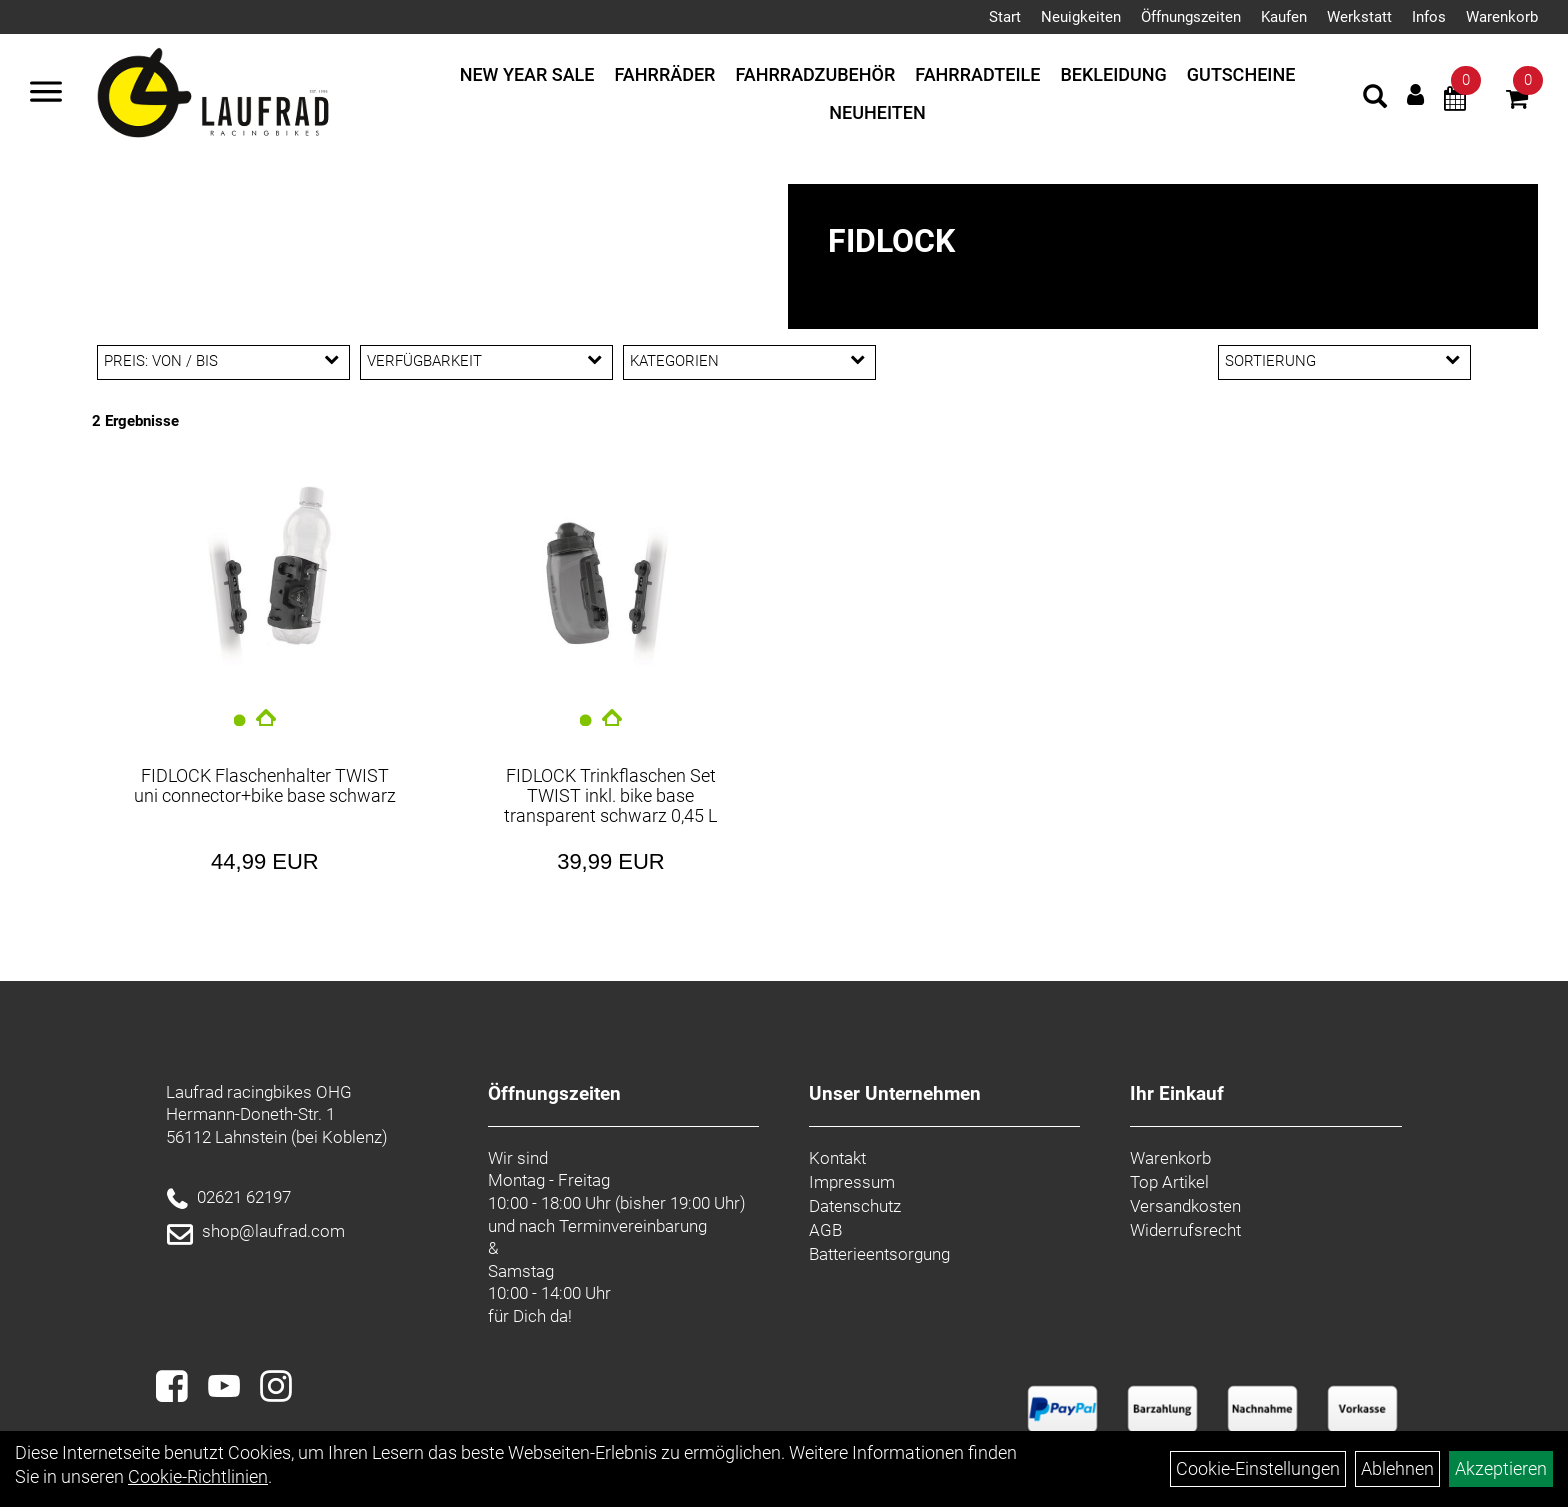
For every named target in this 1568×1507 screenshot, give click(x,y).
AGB (825, 1230)
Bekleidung (1113, 74)
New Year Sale (527, 74)
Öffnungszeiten (1191, 17)
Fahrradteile (977, 74)
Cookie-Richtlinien (198, 1476)
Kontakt (837, 1158)
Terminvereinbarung (633, 1226)
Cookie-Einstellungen (1258, 1468)
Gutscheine (1241, 74)
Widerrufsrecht (1185, 1230)
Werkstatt (1359, 17)
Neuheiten (877, 112)
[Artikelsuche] (1375, 99)
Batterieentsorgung (879, 1254)
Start (1005, 17)
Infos (1429, 17)
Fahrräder (665, 74)
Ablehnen (1397, 1468)
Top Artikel (1169, 1182)
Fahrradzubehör (815, 74)
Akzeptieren (1501, 1468)
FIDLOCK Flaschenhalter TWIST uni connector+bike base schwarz (265, 785)
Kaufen (1284, 17)
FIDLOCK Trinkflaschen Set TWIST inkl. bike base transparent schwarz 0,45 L (610, 795)
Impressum (852, 1182)
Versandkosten (1185, 1206)
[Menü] (46, 94)
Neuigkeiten (1081, 17)
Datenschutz (855, 1206)
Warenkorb (1502, 17)
